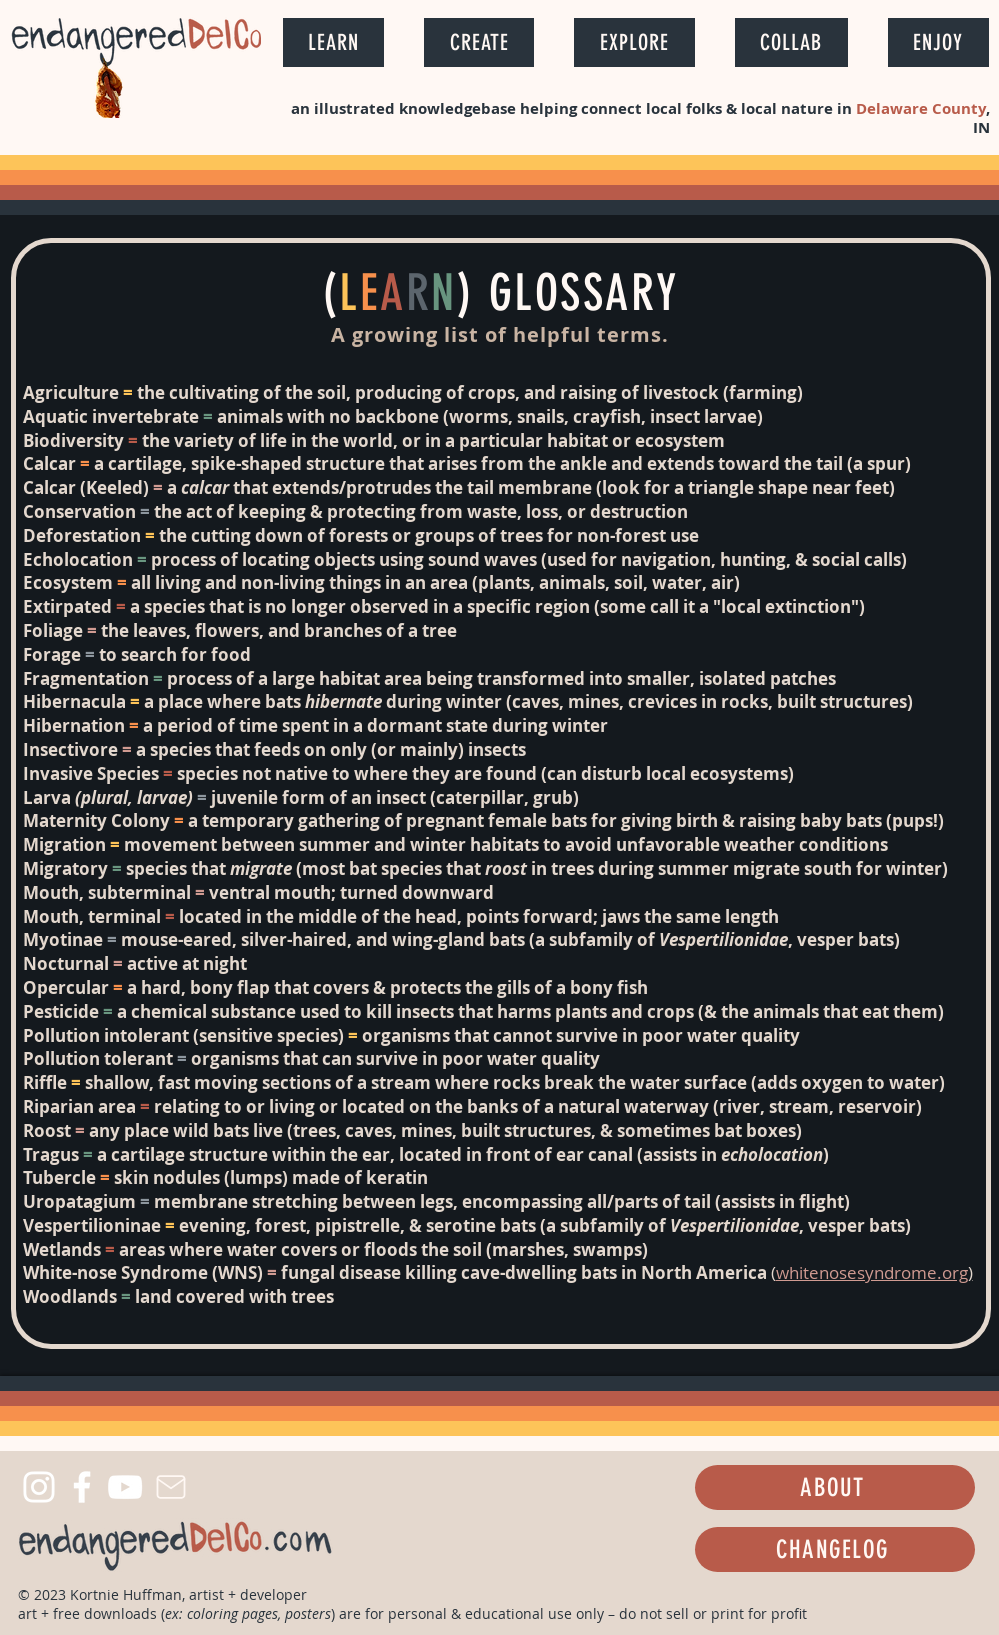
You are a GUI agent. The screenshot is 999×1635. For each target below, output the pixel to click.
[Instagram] (39, 1487)
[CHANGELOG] (835, 1549)
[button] (334, 42)
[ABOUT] (835, 1487)
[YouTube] (125, 1487)
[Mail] (171, 1487)
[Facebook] (82, 1487)
